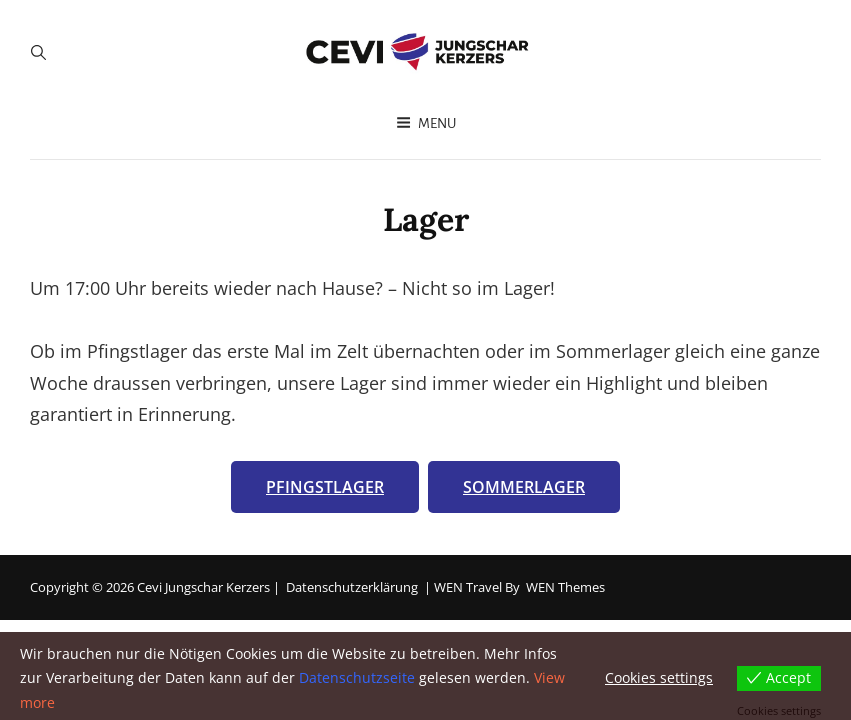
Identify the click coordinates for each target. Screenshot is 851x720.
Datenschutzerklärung (352, 587)
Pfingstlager (325, 487)
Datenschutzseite (357, 677)
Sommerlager (524, 487)
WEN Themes (565, 587)
